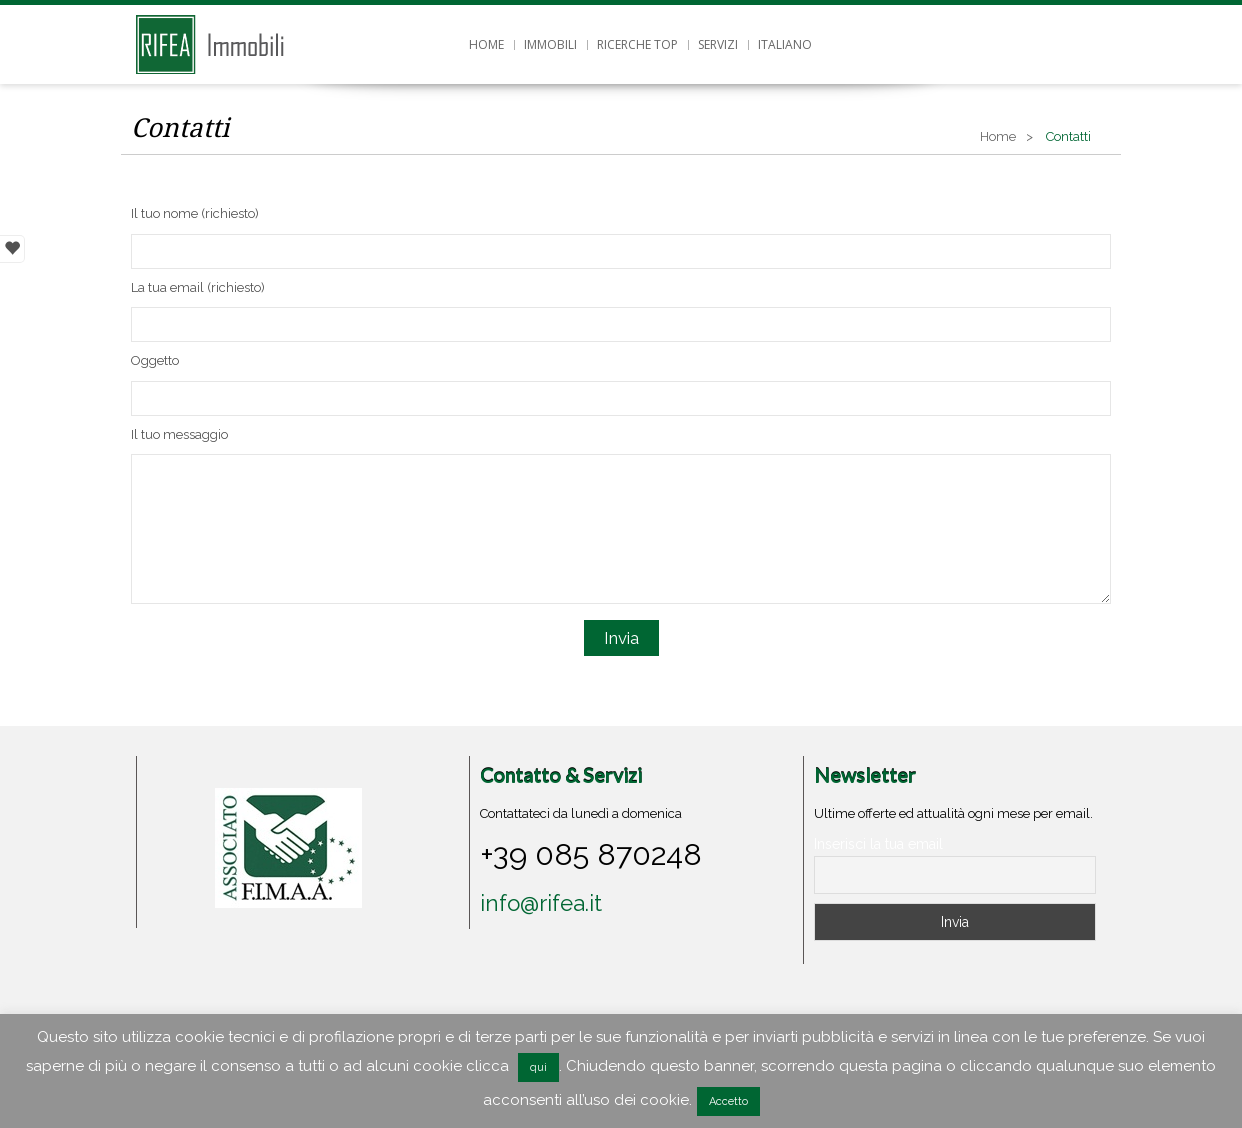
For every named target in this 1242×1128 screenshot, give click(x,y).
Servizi (718, 44)
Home (486, 44)
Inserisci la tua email (878, 844)
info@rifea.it (541, 903)
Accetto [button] (728, 1101)
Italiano (785, 44)
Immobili (550, 44)
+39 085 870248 (591, 854)
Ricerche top (637, 44)
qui (538, 1067)
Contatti (180, 128)
